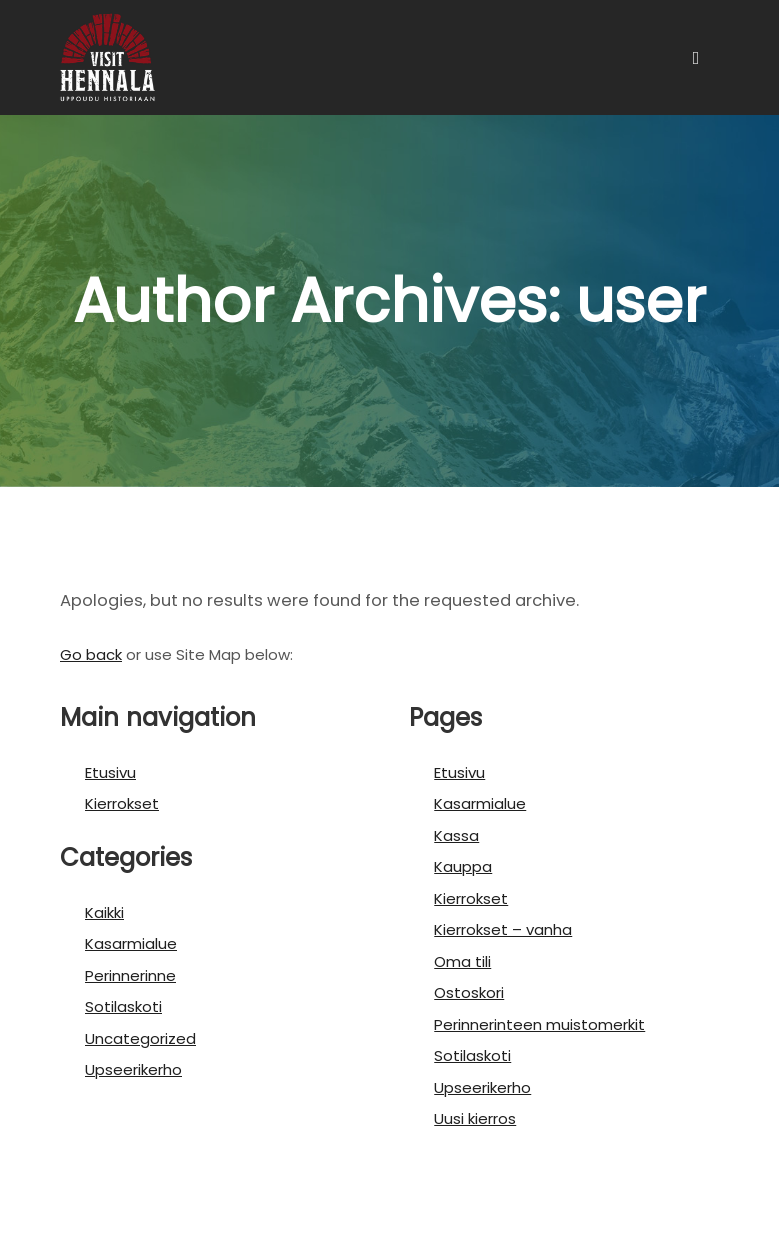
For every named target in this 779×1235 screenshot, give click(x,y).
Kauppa (463, 866)
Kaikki (104, 912)
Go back (91, 654)
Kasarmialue (131, 943)
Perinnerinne (130, 975)
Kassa (456, 835)
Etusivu (110, 772)
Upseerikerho (133, 1069)
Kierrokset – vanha (503, 929)
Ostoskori (469, 992)
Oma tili (462, 961)
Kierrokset (122, 803)
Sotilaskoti (123, 1006)
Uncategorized (140, 1038)
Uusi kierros (475, 1118)
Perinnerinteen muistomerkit (539, 1024)
